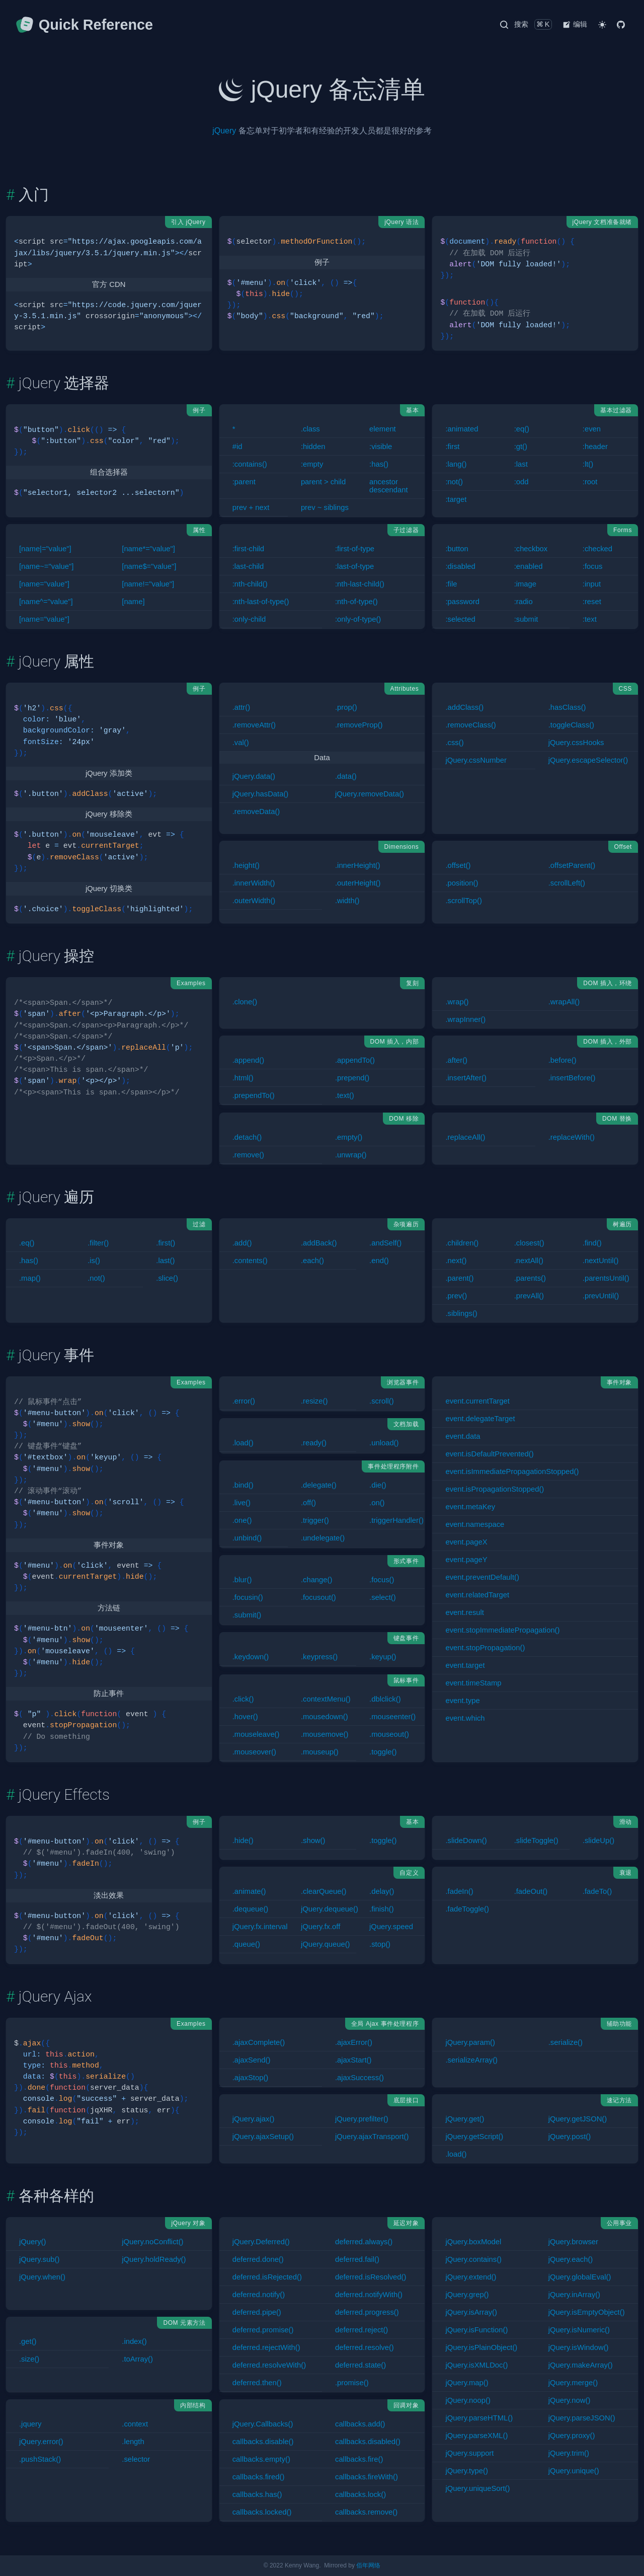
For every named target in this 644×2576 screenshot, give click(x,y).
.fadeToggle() (467, 1909)
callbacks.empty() (261, 2459)
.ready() (314, 1443)
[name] (133, 602)
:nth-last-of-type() (260, 602)
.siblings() (461, 1313)
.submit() (247, 1615)
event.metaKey (470, 1507)
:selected (460, 619)
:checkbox (531, 549)
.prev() (456, 1296)
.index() (134, 2341)
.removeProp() (359, 725)
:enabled (528, 566)
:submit (526, 619)
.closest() (529, 1243)
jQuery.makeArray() (580, 2365)
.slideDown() (466, 1840)
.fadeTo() (597, 1891)
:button (456, 549)
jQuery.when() (42, 2277)
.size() (29, 2359)
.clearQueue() (323, 1891)
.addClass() (464, 707)
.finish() (381, 1909)
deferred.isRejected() (267, 2277)
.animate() (249, 1891)
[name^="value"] (46, 602)
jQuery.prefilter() (361, 2119)
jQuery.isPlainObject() (481, 2347)
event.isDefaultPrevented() (489, 1454)
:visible (380, 447)
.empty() (348, 1137)
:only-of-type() (358, 619)
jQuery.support (469, 2453)
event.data (462, 1436)
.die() (377, 1485)
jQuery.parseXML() (476, 2436)
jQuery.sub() (39, 2259)
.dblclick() (384, 1699)
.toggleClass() (571, 725)
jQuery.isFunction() (476, 2330)
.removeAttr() (254, 725)
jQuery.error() (41, 2442)
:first (452, 447)
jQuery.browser (573, 2242)
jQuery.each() (570, 2259)
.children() (461, 1243)
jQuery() (32, 2242)
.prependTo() (253, 1095)
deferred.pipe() (256, 2312)
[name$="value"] (149, 566)
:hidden (313, 447)
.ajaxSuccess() (359, 2078)
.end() (379, 1261)
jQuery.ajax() (253, 2119)
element (382, 429)
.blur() (242, 1580)
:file (451, 584)
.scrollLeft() (566, 883)
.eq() (26, 1243)
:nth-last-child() (359, 584)
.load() (243, 1443)
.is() (94, 1261)
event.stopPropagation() (485, 1648)
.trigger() (315, 1520)
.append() (248, 1060)
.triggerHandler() (396, 1520)
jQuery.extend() (470, 2277)
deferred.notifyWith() (369, 2295)
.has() (28, 1261)
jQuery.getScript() (474, 2136)
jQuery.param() (470, 2042)
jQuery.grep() (467, 2295)
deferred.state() (360, 2365)
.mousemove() (325, 1734)
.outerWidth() (254, 901)
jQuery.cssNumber (475, 760)
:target (455, 499)
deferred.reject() (361, 2330)
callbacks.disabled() (367, 2442)
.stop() (379, 1944)
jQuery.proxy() (571, 2436)
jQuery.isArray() (471, 2312)
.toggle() (382, 1752)
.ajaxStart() (353, 2060)
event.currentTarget (477, 1401)
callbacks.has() (257, 2494)
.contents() (250, 1261)
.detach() (247, 1137)
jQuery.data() (253, 776)
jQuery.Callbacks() (262, 2424)
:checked (597, 549)
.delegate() (319, 1485)
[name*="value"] (148, 549)
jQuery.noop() (467, 2400)
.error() (243, 1401)
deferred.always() (363, 2242)
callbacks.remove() (366, 2512)
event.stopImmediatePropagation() (502, 1630)
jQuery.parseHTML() (479, 2418)
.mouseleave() (256, 1734)
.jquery (30, 2424)
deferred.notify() (258, 2295)
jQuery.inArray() (574, 2295)
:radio (523, 602)
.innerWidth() (253, 883)
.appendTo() (355, 1060)
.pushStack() (40, 2459)
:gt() (520, 447)
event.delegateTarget (480, 1419)
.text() (344, 1095)
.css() (454, 743)
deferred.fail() (357, 2259)
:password (462, 602)
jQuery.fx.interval (260, 1927)
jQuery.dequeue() (329, 1909)
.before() (562, 1060)
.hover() (245, 1717)
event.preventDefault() (482, 1577)
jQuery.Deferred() (261, 2242)
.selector (136, 2459)
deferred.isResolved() (370, 2277)
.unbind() (247, 1538)
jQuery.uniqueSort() (477, 2488)
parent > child (323, 482)
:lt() (588, 464)
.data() (346, 776)
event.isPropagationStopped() (494, 1489)
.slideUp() (598, 1840)
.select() (382, 1597)
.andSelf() (385, 1243)
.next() (455, 1261)
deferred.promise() (263, 2330)
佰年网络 (368, 2565)
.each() (312, 1261)
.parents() (530, 1278)
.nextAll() (528, 1261)
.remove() (248, 1155)
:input (592, 584)
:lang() (455, 464)
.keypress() (319, 1657)
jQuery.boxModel (473, 2242)
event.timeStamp (473, 1683)
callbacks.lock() (360, 2494)
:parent (244, 482)
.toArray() (137, 2359)
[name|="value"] (45, 549)
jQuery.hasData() (260, 794)
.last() (165, 1261)
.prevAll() (529, 1296)
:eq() (521, 429)
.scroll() (381, 1401)
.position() (461, 883)
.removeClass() (470, 725)
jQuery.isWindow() (578, 2347)
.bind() (243, 1485)
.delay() (381, 1891)
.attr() (241, 707)
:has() (378, 464)
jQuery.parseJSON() (581, 2418)
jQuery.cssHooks (576, 743)
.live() (241, 1503)
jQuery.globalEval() (579, 2277)
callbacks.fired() (258, 2477)
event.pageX (466, 1542)
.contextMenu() (326, 1699)
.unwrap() (351, 1155)
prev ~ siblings (325, 507)
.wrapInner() (465, 1019)
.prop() (346, 707)
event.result (464, 1612)
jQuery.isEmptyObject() (586, 2312)
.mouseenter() (392, 1717)
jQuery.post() (569, 2136)
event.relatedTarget (477, 1595)
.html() (243, 1078)
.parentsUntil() (606, 1278)
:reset (592, 602)
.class (310, 429)
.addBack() (319, 1243)
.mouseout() (389, 1734)
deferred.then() (257, 2383)
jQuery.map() (466, 2383)
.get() (28, 2341)
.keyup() (382, 1657)
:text (590, 619)
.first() (165, 1243)
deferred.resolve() (364, 2347)
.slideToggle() (536, 1840)
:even (592, 429)
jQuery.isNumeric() (579, 2330)
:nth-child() (250, 584)
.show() (313, 1840)
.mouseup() (320, 1752)
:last (521, 464)
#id (237, 447)
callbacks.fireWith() (366, 2477)
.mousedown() (324, 1717)
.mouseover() (254, 1752)
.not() (96, 1278)
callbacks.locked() (262, 2512)
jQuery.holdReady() (154, 2259)
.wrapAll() (564, 1002)
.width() (347, 901)
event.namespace (474, 1524)
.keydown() (250, 1657)
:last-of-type (354, 566)
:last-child (248, 566)
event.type (462, 1701)
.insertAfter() (465, 1078)
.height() (246, 865)
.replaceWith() (571, 1137)
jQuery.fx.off (320, 1927)
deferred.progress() (367, 2312)
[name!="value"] (148, 584)
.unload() (383, 1443)
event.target (465, 1665)
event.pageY (466, 1560)
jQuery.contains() (473, 2259)
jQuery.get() (464, 2119)
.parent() (459, 1278)
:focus (592, 566)
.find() (592, 1243)
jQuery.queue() (325, 1944)
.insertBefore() (572, 1078)
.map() (30, 1278)
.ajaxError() (353, 2042)
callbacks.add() (360, 2424)
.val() (240, 743)
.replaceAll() (465, 1137)
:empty (312, 464)
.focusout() (318, 1597)
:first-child (248, 549)
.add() (242, 1243)
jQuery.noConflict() (152, 2242)
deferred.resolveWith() (269, 2365)
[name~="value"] (46, 566)
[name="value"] (44, 584)
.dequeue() (250, 1909)
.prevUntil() (601, 1296)
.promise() (352, 2383)
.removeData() (256, 811)
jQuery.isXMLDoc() (476, 2365)
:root (590, 482)
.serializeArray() (471, 2060)
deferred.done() (258, 2259)
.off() (308, 1503)
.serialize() (565, 2042)
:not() (454, 482)
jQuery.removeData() (369, 794)
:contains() (249, 464)
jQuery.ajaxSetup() (263, 2136)
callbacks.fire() (359, 2459)
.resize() (314, 1401)
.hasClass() (567, 707)
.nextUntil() (601, 1261)
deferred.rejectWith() (266, 2347)
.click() (243, 1699)
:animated (461, 429)
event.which (465, 1718)
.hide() (243, 1840)
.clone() (244, 1002)
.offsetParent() (572, 865)
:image (525, 584)
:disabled (460, 566)
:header (595, 447)
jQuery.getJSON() (577, 2119)
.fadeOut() (531, 1891)
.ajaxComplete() (258, 2042)
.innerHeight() (357, 865)
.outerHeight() (357, 883)
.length (133, 2442)
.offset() (457, 865)
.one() (242, 1520)
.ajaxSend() (251, 2060)
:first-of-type (354, 549)
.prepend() (352, 1078)
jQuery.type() (466, 2471)
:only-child (249, 619)
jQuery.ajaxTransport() (372, 2136)
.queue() (246, 1944)
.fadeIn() (459, 1891)
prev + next (251, 507)
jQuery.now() (569, 2400)
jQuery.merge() (573, 2383)
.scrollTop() (463, 901)
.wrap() (456, 1002)
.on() (376, 1503)
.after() (456, 1060)
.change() (317, 1580)
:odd (521, 482)
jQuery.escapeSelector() (588, 760)
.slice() (167, 1278)
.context (135, 2424)
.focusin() (247, 1597)
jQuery (224, 130)
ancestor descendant (388, 486)
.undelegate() (323, 1538)
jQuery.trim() (568, 2453)
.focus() (381, 1580)
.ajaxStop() (250, 2078)
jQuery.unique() (573, 2471)
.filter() (98, 1243)
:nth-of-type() (356, 602)
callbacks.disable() (263, 2442)
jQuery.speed (391, 1927)
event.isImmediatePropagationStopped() (512, 1471)
